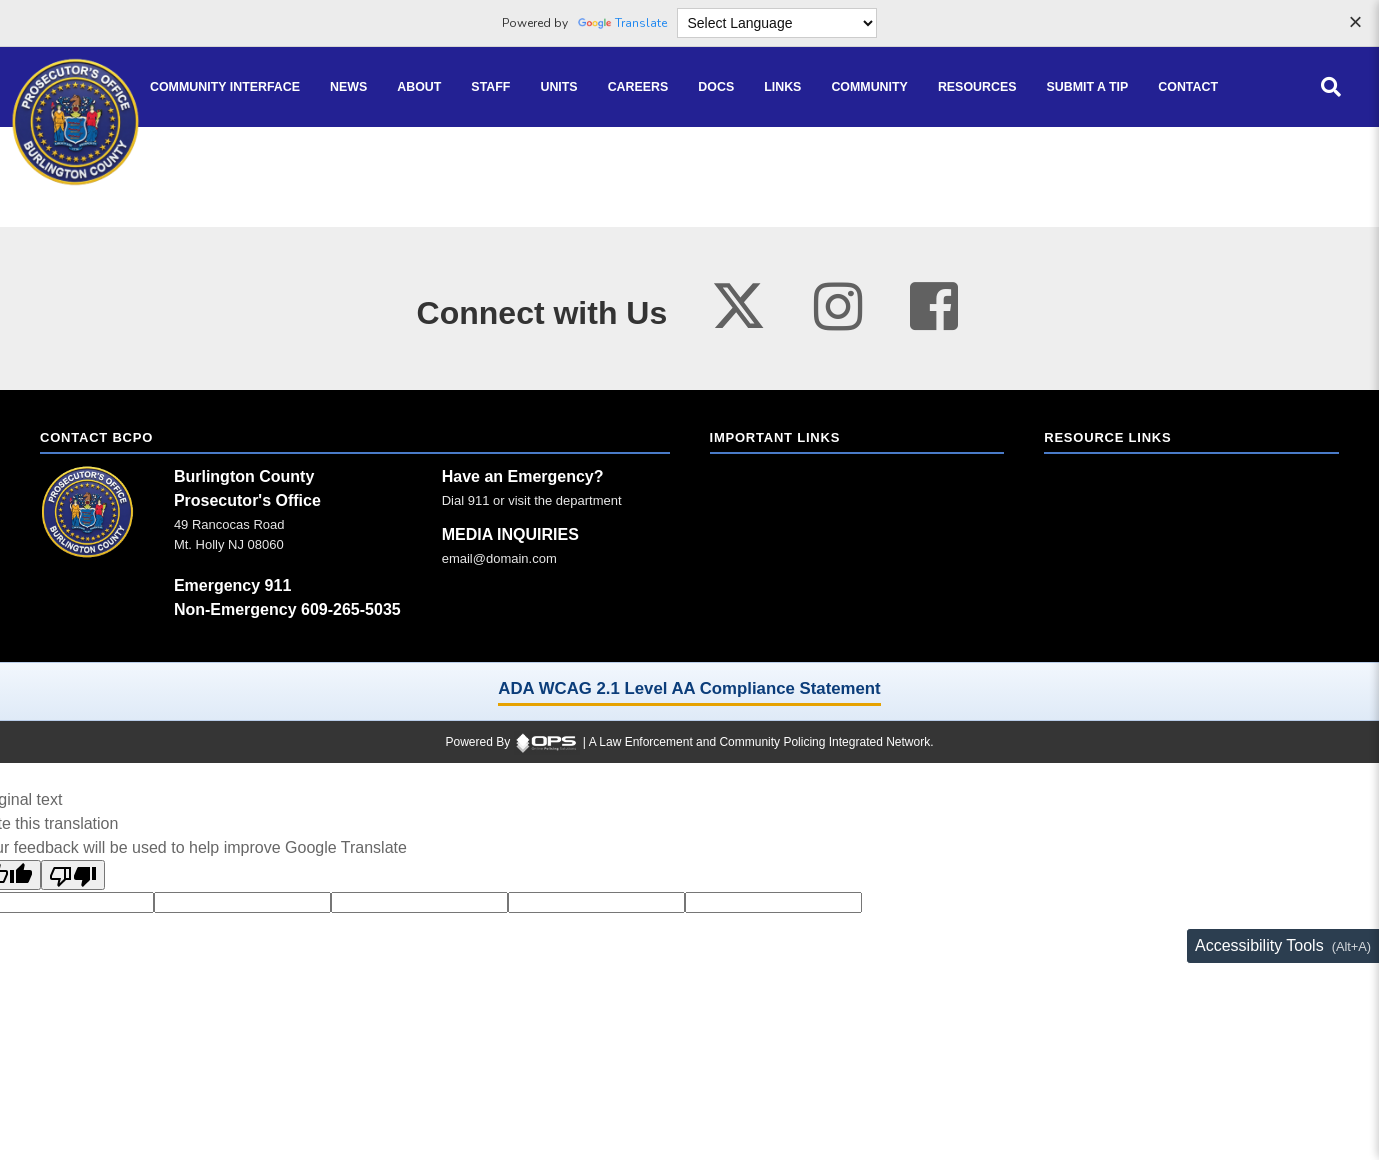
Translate (622, 23)
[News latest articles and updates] (348, 87)
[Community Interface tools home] (225, 87)
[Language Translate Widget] (777, 23)
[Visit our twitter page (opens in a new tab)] (738, 299)
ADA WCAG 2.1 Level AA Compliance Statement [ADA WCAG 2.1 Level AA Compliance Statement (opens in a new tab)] (689, 688)
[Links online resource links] (782, 87)
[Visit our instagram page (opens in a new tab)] (838, 306)
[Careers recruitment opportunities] (638, 87)
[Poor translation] (73, 875)
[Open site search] (1331, 87)
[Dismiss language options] (1355, 24)
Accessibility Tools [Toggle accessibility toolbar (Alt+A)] (1259, 945)
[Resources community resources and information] (977, 87)
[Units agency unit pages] (558, 87)
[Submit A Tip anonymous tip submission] (1087, 87)
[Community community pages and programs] (869, 87)
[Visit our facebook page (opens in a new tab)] (934, 306)
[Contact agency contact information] (1188, 87)
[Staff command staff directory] (490, 87)
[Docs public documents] (716, 87)
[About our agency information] (419, 87)
